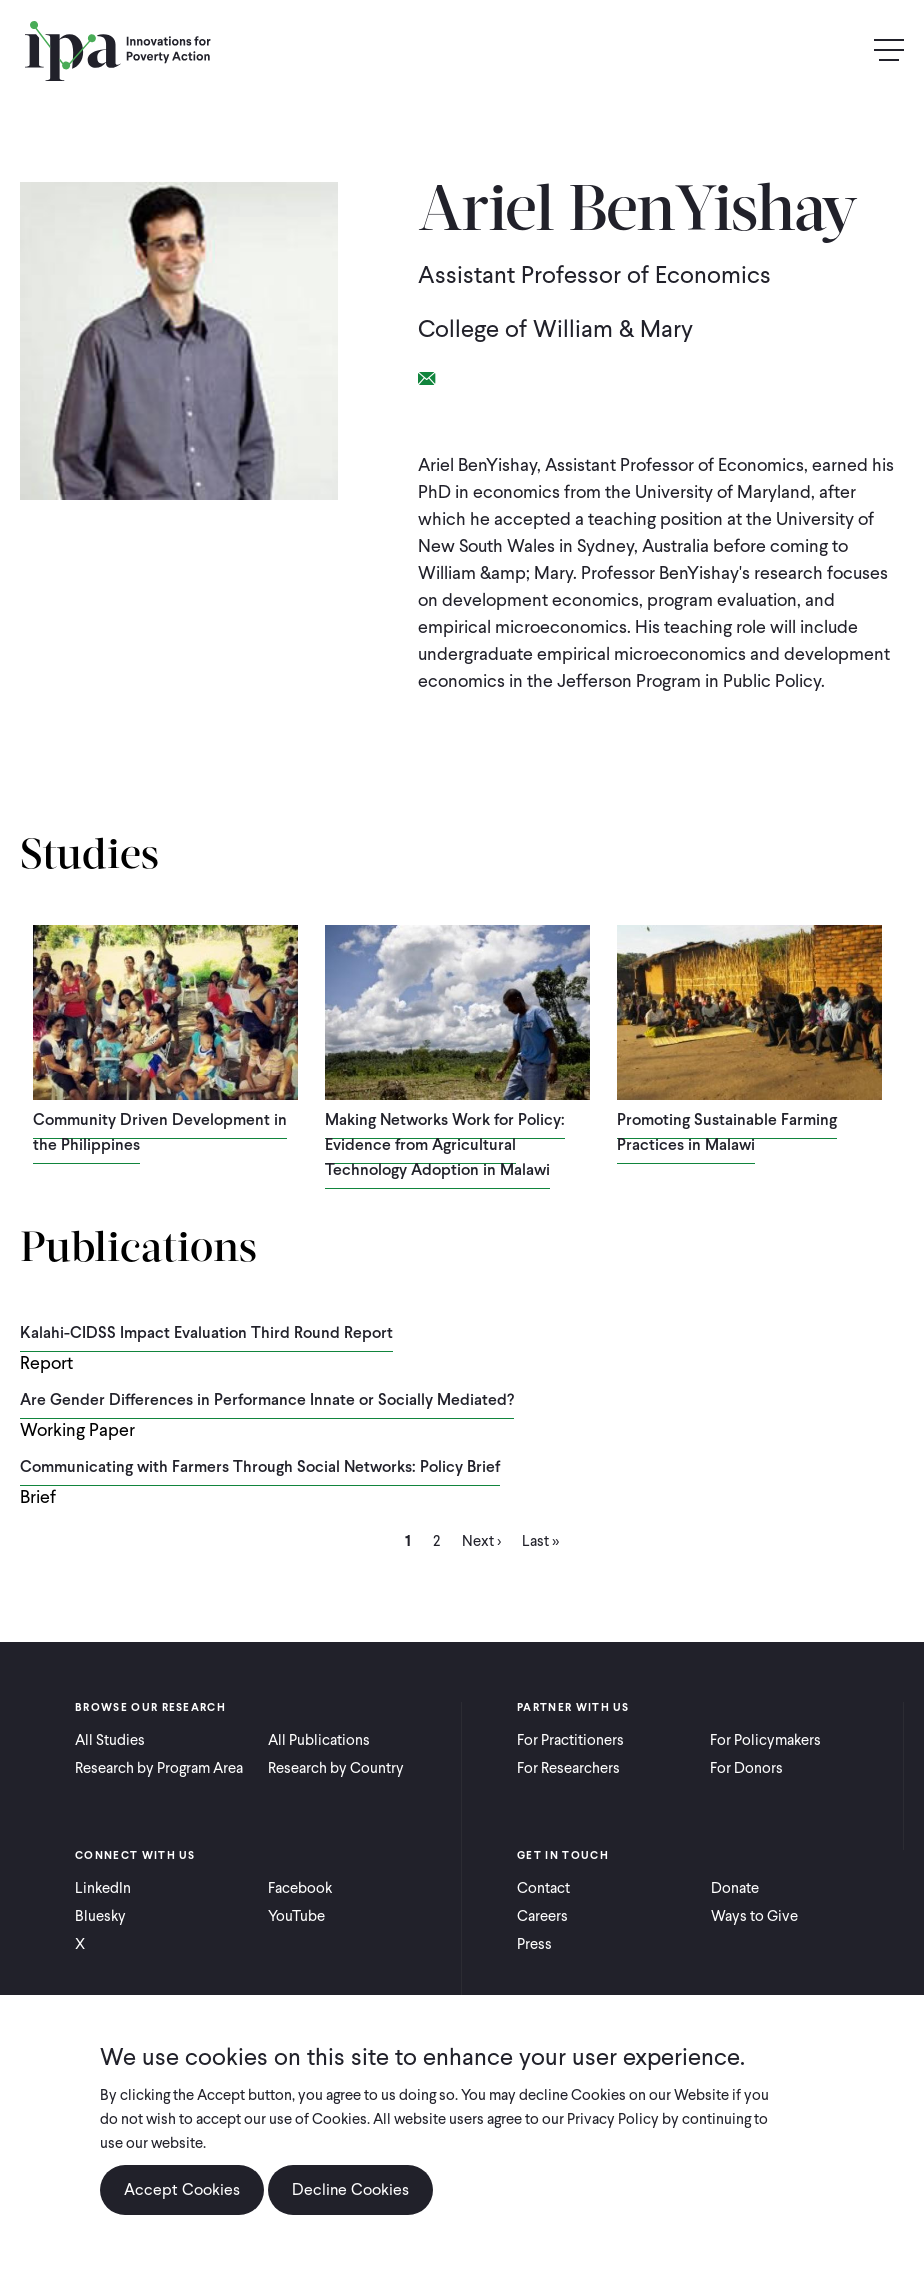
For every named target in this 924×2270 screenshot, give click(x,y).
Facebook (300, 1888)
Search (846, 50)
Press (534, 1944)
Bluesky (100, 1916)
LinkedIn (103, 1888)
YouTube (296, 1916)
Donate (735, 1888)
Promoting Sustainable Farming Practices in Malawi (727, 1132)
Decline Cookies (350, 2189)
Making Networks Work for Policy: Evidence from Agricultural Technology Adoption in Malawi (445, 1144)
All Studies (110, 1740)
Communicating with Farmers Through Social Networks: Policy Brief (260, 1466)
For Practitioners (570, 1740)
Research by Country (336, 1768)
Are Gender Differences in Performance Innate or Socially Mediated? (267, 1399)
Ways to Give (754, 1916)
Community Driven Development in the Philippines (160, 1132)
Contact (543, 1888)
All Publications (319, 1740)
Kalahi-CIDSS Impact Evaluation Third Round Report (206, 1332)
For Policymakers (765, 1740)
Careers (542, 1916)
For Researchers (568, 1768)
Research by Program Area (159, 1768)
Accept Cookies (182, 2189)
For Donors (746, 1768)
